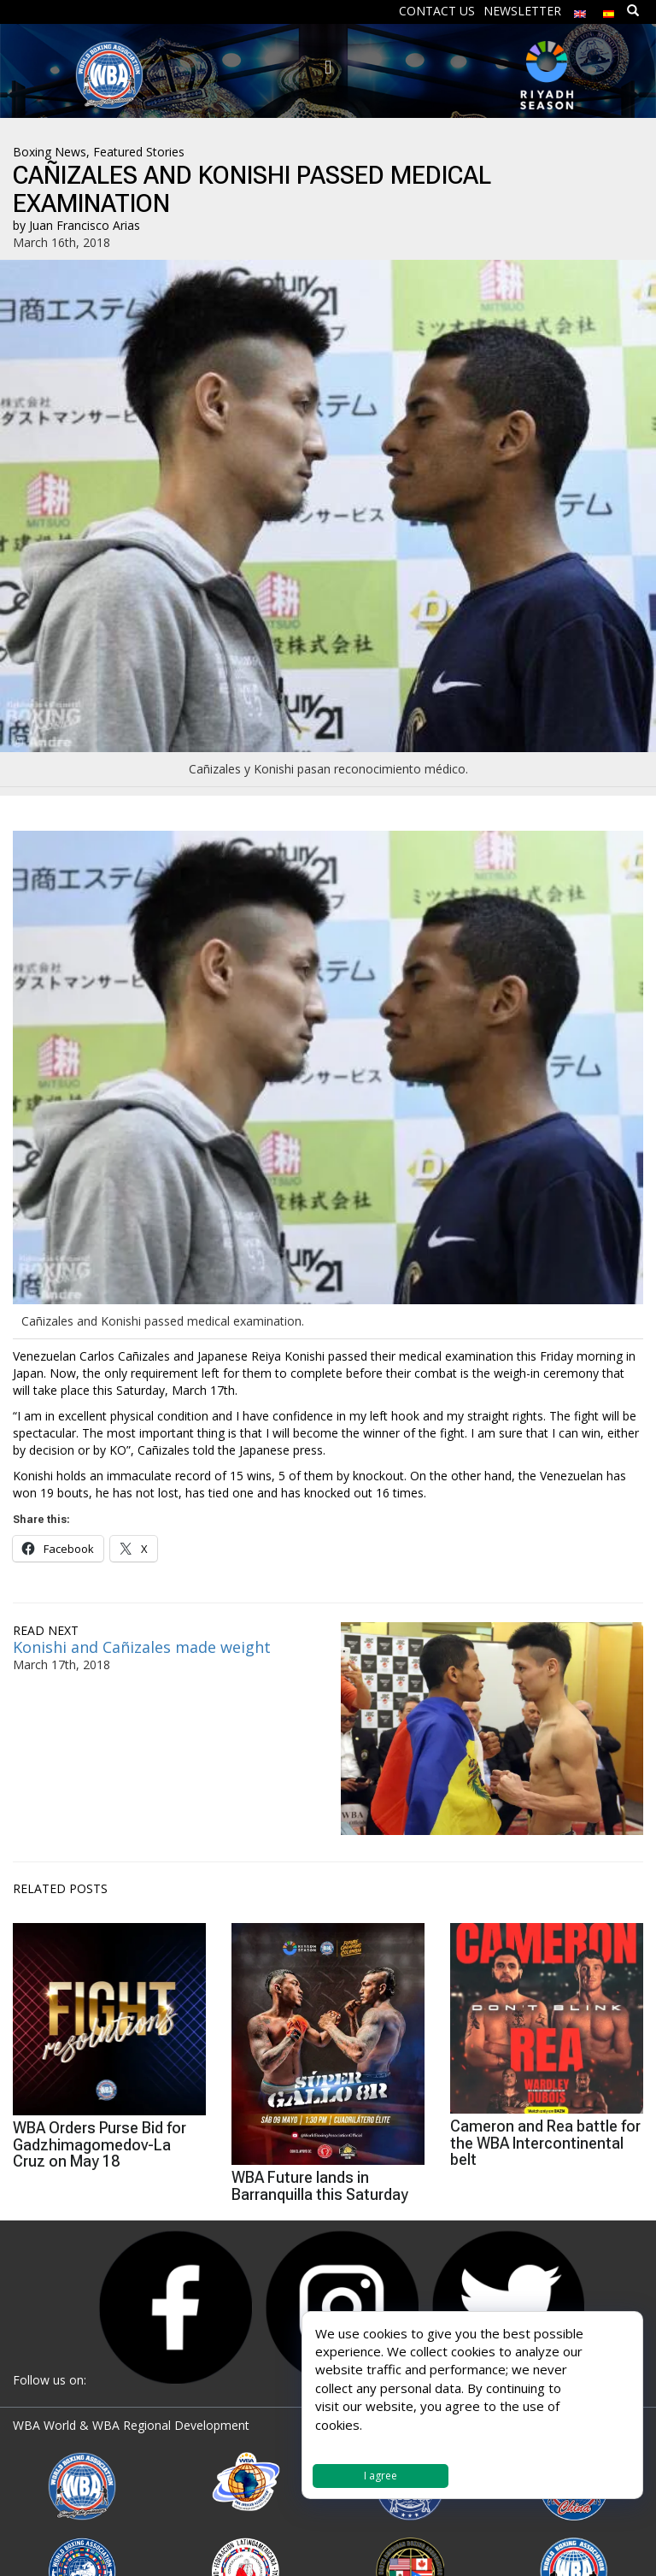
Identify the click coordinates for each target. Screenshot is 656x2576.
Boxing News (49, 152)
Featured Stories (138, 152)
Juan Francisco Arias (84, 225)
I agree (380, 2475)
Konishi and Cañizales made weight (142, 1647)
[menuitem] (579, 10)
